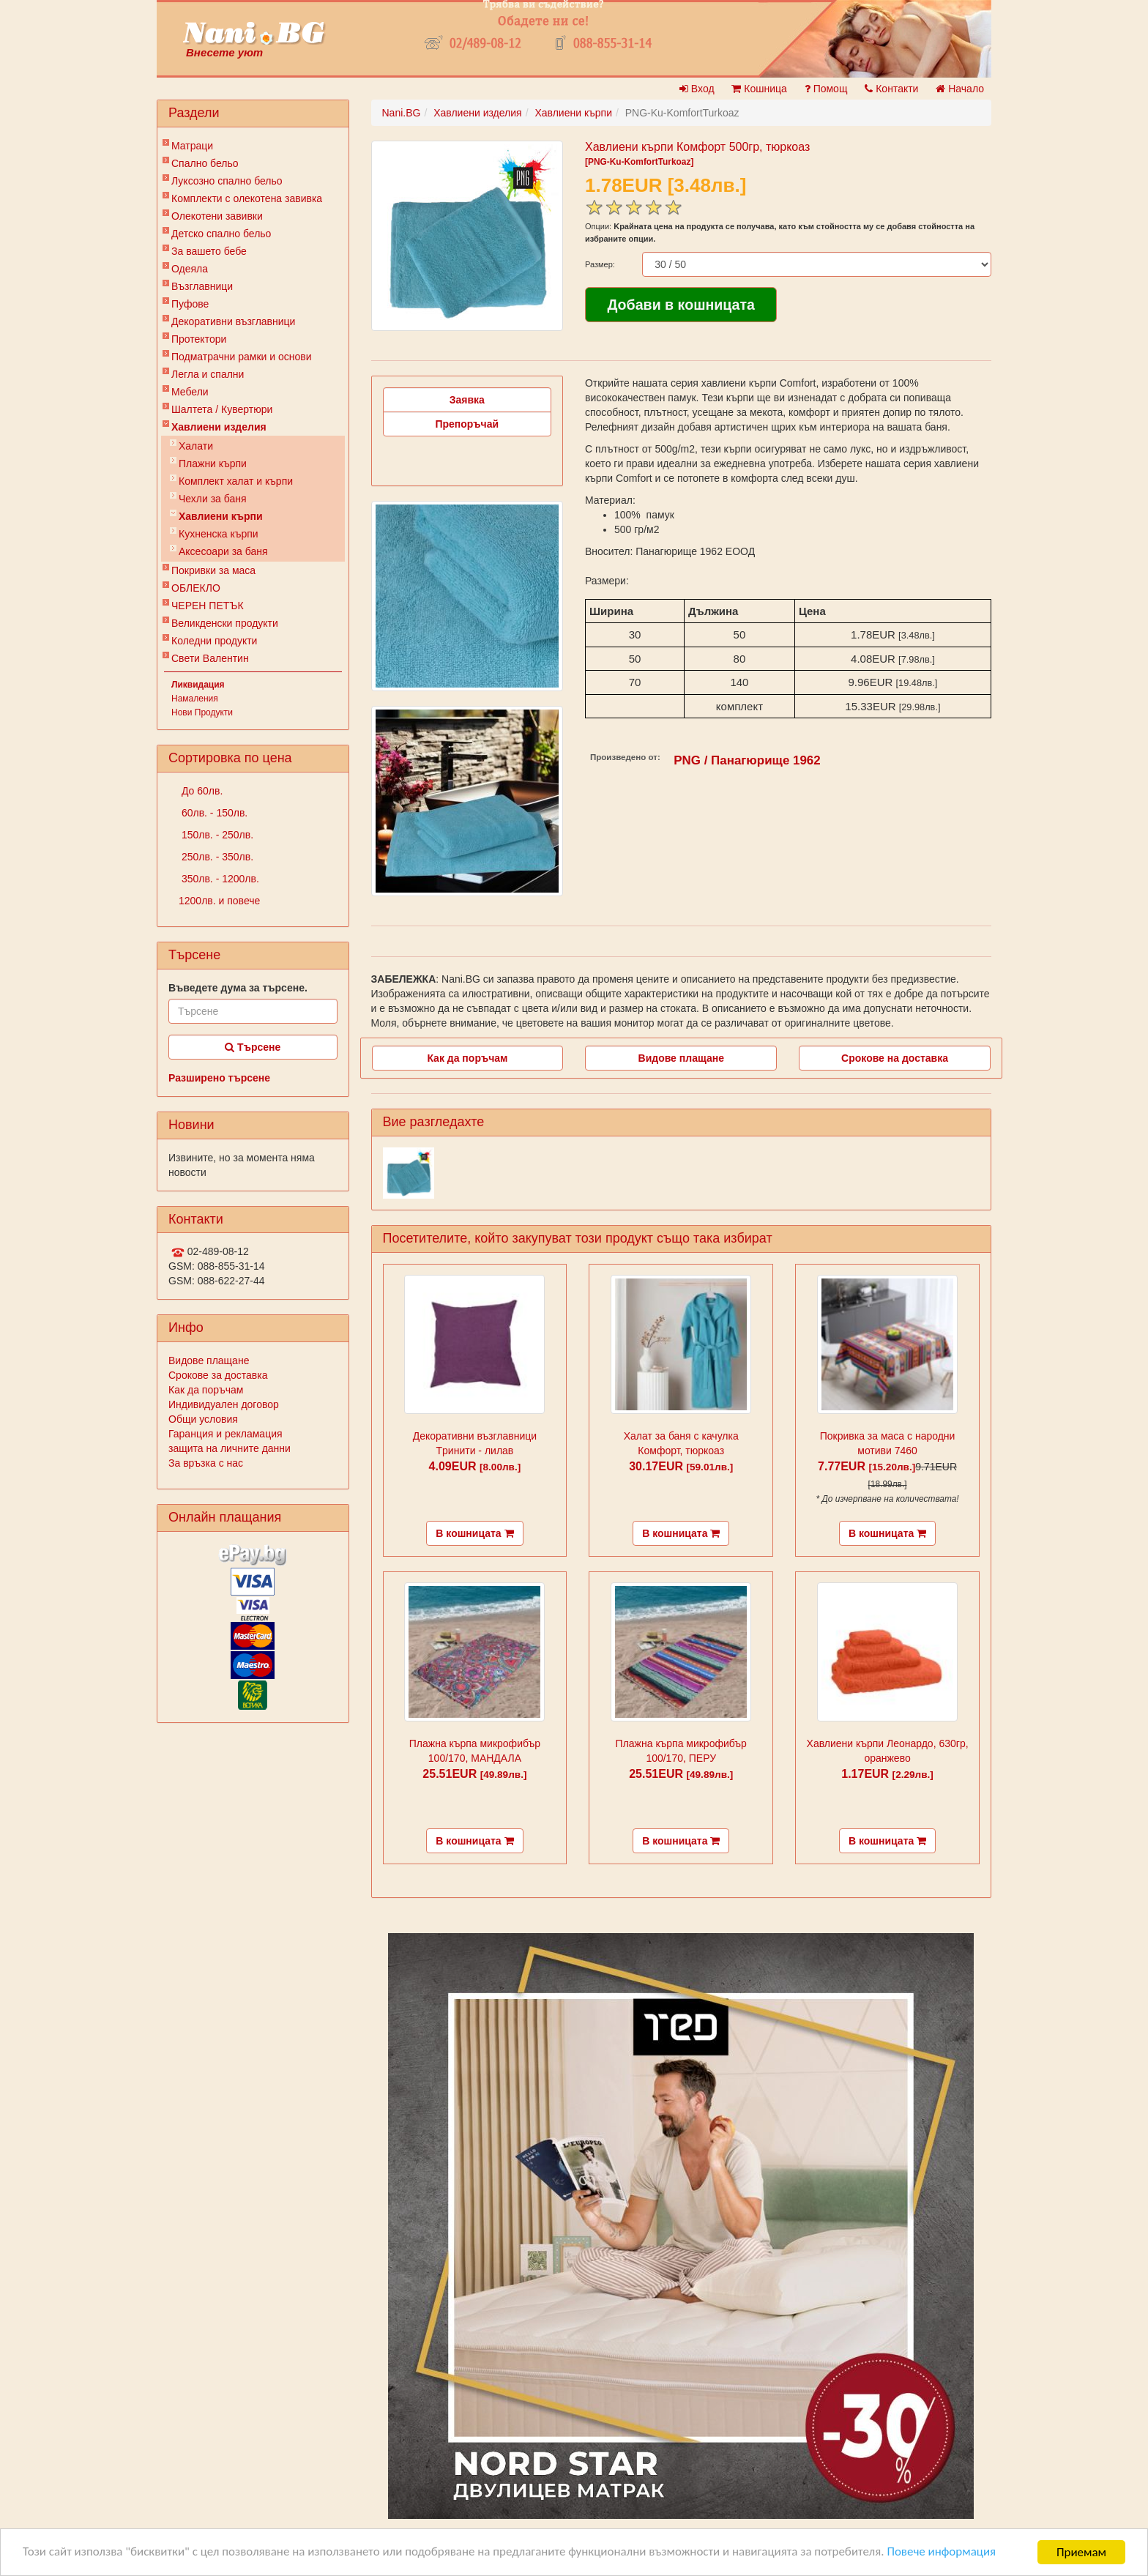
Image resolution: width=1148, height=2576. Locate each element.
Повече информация (944, 2553)
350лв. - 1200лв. (219, 879)
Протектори (198, 339)
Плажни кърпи (213, 463)
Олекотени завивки (217, 216)
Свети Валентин (210, 658)
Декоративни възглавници (233, 321)
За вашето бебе (209, 251)
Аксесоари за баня (223, 551)
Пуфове (190, 304)
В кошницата (474, 1533)
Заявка (467, 400)
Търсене (252, 1047)
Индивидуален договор (223, 1404)
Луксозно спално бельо (227, 181)
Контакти (891, 88)
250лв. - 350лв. (216, 857)
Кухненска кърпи (218, 534)
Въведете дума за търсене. (238, 988)
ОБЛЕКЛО (195, 588)
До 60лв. (201, 791)
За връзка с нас (205, 1463)
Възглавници (202, 286)
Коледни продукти (214, 641)
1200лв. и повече (219, 901)
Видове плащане (208, 1360)
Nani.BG (401, 113)
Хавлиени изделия (218, 427)
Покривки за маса (213, 570)
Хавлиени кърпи (221, 516)
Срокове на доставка (894, 1058)
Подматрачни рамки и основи (241, 356)
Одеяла (189, 269)
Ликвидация (198, 685)
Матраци (192, 146)
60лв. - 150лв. (213, 813)
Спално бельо (205, 163)
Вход (697, 88)
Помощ (826, 88)
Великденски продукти (224, 623)
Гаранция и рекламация (225, 1434)
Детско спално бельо (221, 233)
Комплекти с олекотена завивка (246, 198)
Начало (960, 88)
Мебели (190, 392)
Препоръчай (467, 424)
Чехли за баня (213, 499)
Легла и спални (207, 374)
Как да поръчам (205, 1390)
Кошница (758, 88)
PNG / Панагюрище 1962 (747, 760)
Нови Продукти (202, 712)
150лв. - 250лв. (216, 835)
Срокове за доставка (217, 1375)
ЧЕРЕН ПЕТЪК (207, 605)
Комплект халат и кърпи (236, 481)
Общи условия (203, 1419)
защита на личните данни (229, 1448)
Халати (196, 446)
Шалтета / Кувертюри (221, 409)
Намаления (194, 698)
